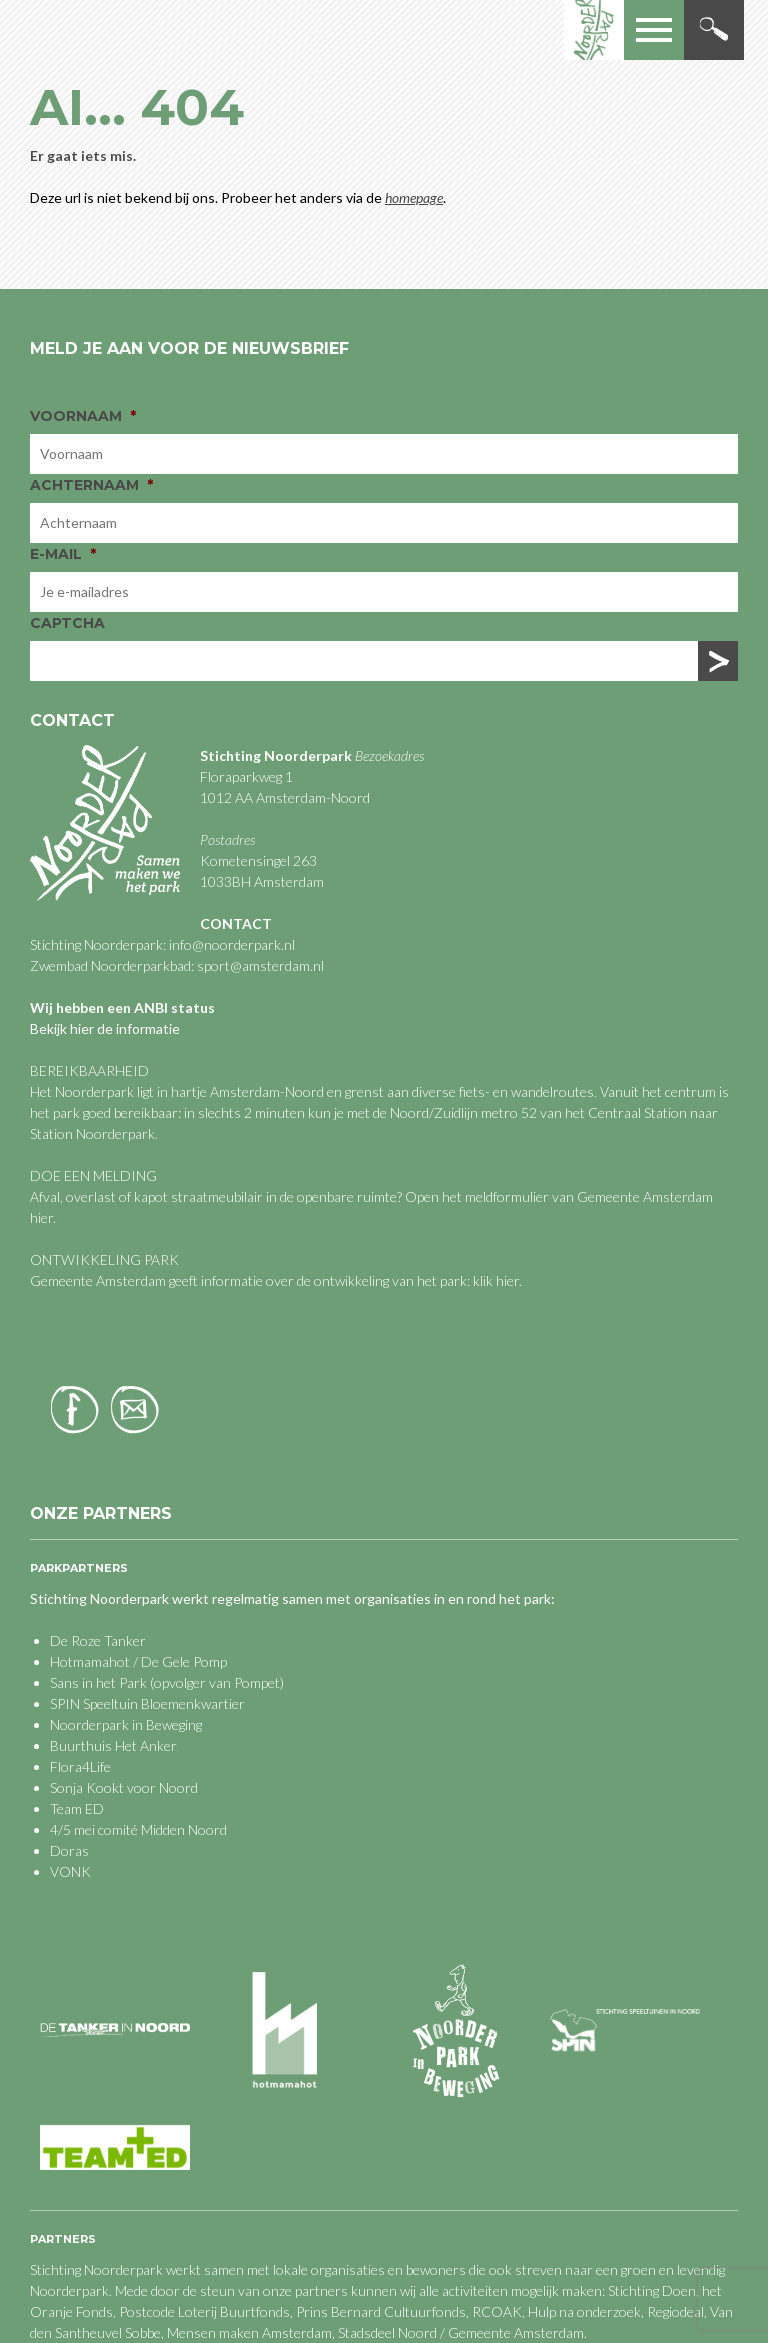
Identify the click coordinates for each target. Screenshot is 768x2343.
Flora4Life (80, 1766)
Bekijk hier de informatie (105, 1028)
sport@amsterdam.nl (260, 965)
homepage (414, 197)
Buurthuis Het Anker (113, 1745)
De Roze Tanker (98, 1640)
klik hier (494, 1280)
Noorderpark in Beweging (126, 1724)
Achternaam (91, 485)
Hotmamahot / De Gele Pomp (138, 1661)
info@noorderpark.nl (232, 944)
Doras (69, 1850)
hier (41, 1217)
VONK (70, 1871)
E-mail (63, 554)
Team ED (77, 1808)
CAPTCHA (67, 623)
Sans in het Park (98, 1682)
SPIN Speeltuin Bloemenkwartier (147, 1703)
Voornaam (83, 416)
